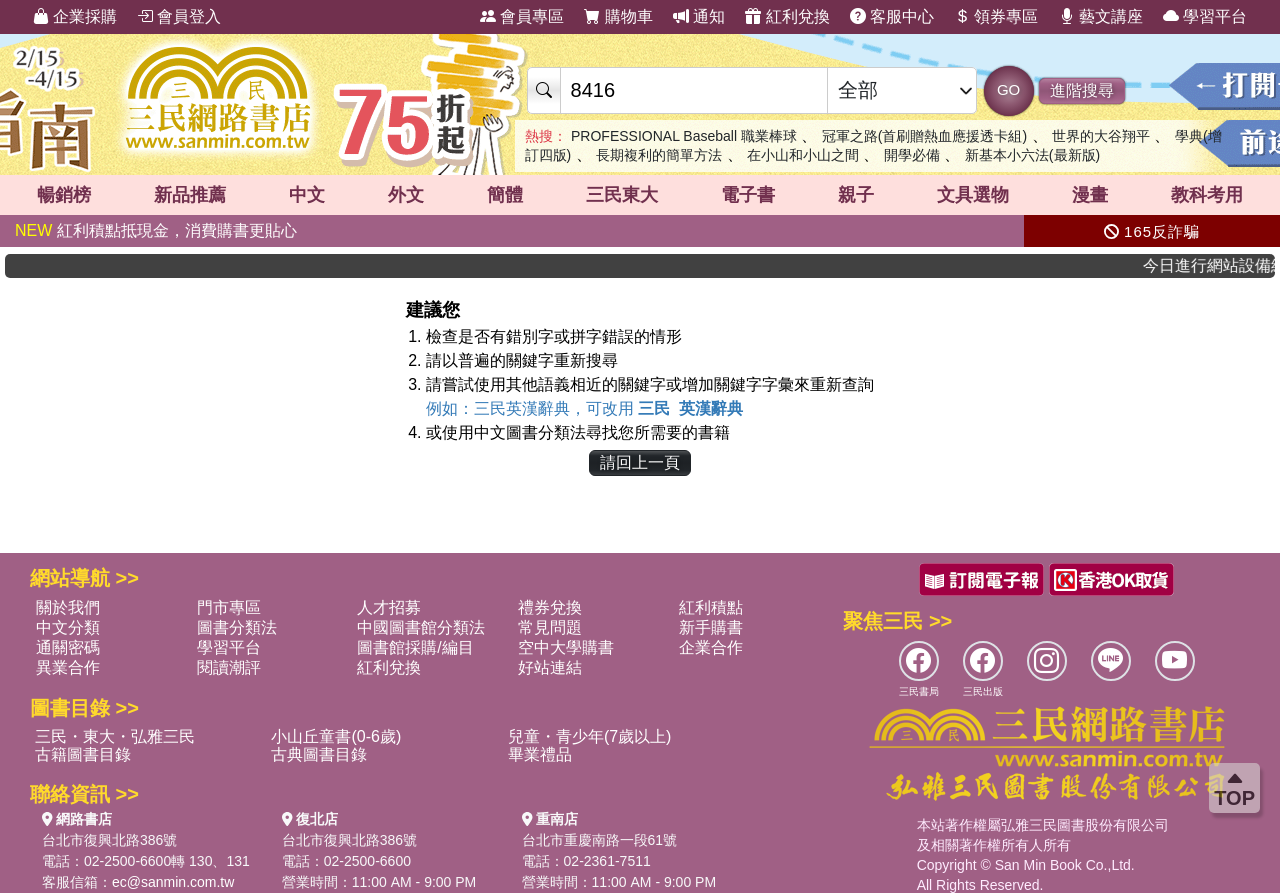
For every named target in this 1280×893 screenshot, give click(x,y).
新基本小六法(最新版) (1032, 155)
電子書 (748, 195)
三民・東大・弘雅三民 (115, 736)
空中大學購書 (566, 647)
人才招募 (389, 607)
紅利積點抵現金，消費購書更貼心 (156, 230)
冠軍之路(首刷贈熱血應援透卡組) (924, 136)
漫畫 (1090, 195)
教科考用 (1207, 195)
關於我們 (68, 607)
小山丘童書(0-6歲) (336, 736)
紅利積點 (711, 607)
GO (1008, 89)
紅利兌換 (787, 16)
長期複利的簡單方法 (659, 155)
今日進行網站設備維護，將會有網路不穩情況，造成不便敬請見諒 (1218, 265)
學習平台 (1205, 16)
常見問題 (550, 627)
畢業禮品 (540, 754)
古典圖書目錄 (319, 754)
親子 (856, 195)
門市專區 (229, 607)
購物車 (618, 16)
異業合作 (68, 667)
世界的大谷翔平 (1101, 136)
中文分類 (68, 627)
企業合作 (711, 647)
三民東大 (622, 195)
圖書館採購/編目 (415, 647)
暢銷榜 (64, 195)
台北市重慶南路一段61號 (600, 840)
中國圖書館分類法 (421, 627)
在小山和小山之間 (803, 155)
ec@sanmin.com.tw (173, 882)
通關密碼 (68, 647)
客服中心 (892, 16)
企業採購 (75, 16)
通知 (699, 16)
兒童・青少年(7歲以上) (590, 736)
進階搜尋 (1082, 90)
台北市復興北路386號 (109, 840)
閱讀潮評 (229, 667)
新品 (190, 195)
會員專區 (522, 16)
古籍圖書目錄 (83, 754)
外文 (406, 195)
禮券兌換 (550, 607)
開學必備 (912, 155)
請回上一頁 (640, 462)
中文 (307, 195)
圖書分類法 (237, 627)
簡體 (505, 195)
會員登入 (179, 16)
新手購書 (711, 627)
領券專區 (996, 16)
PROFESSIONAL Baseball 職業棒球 (684, 136)
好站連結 (550, 667)
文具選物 (973, 195)
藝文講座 (1101, 16)
